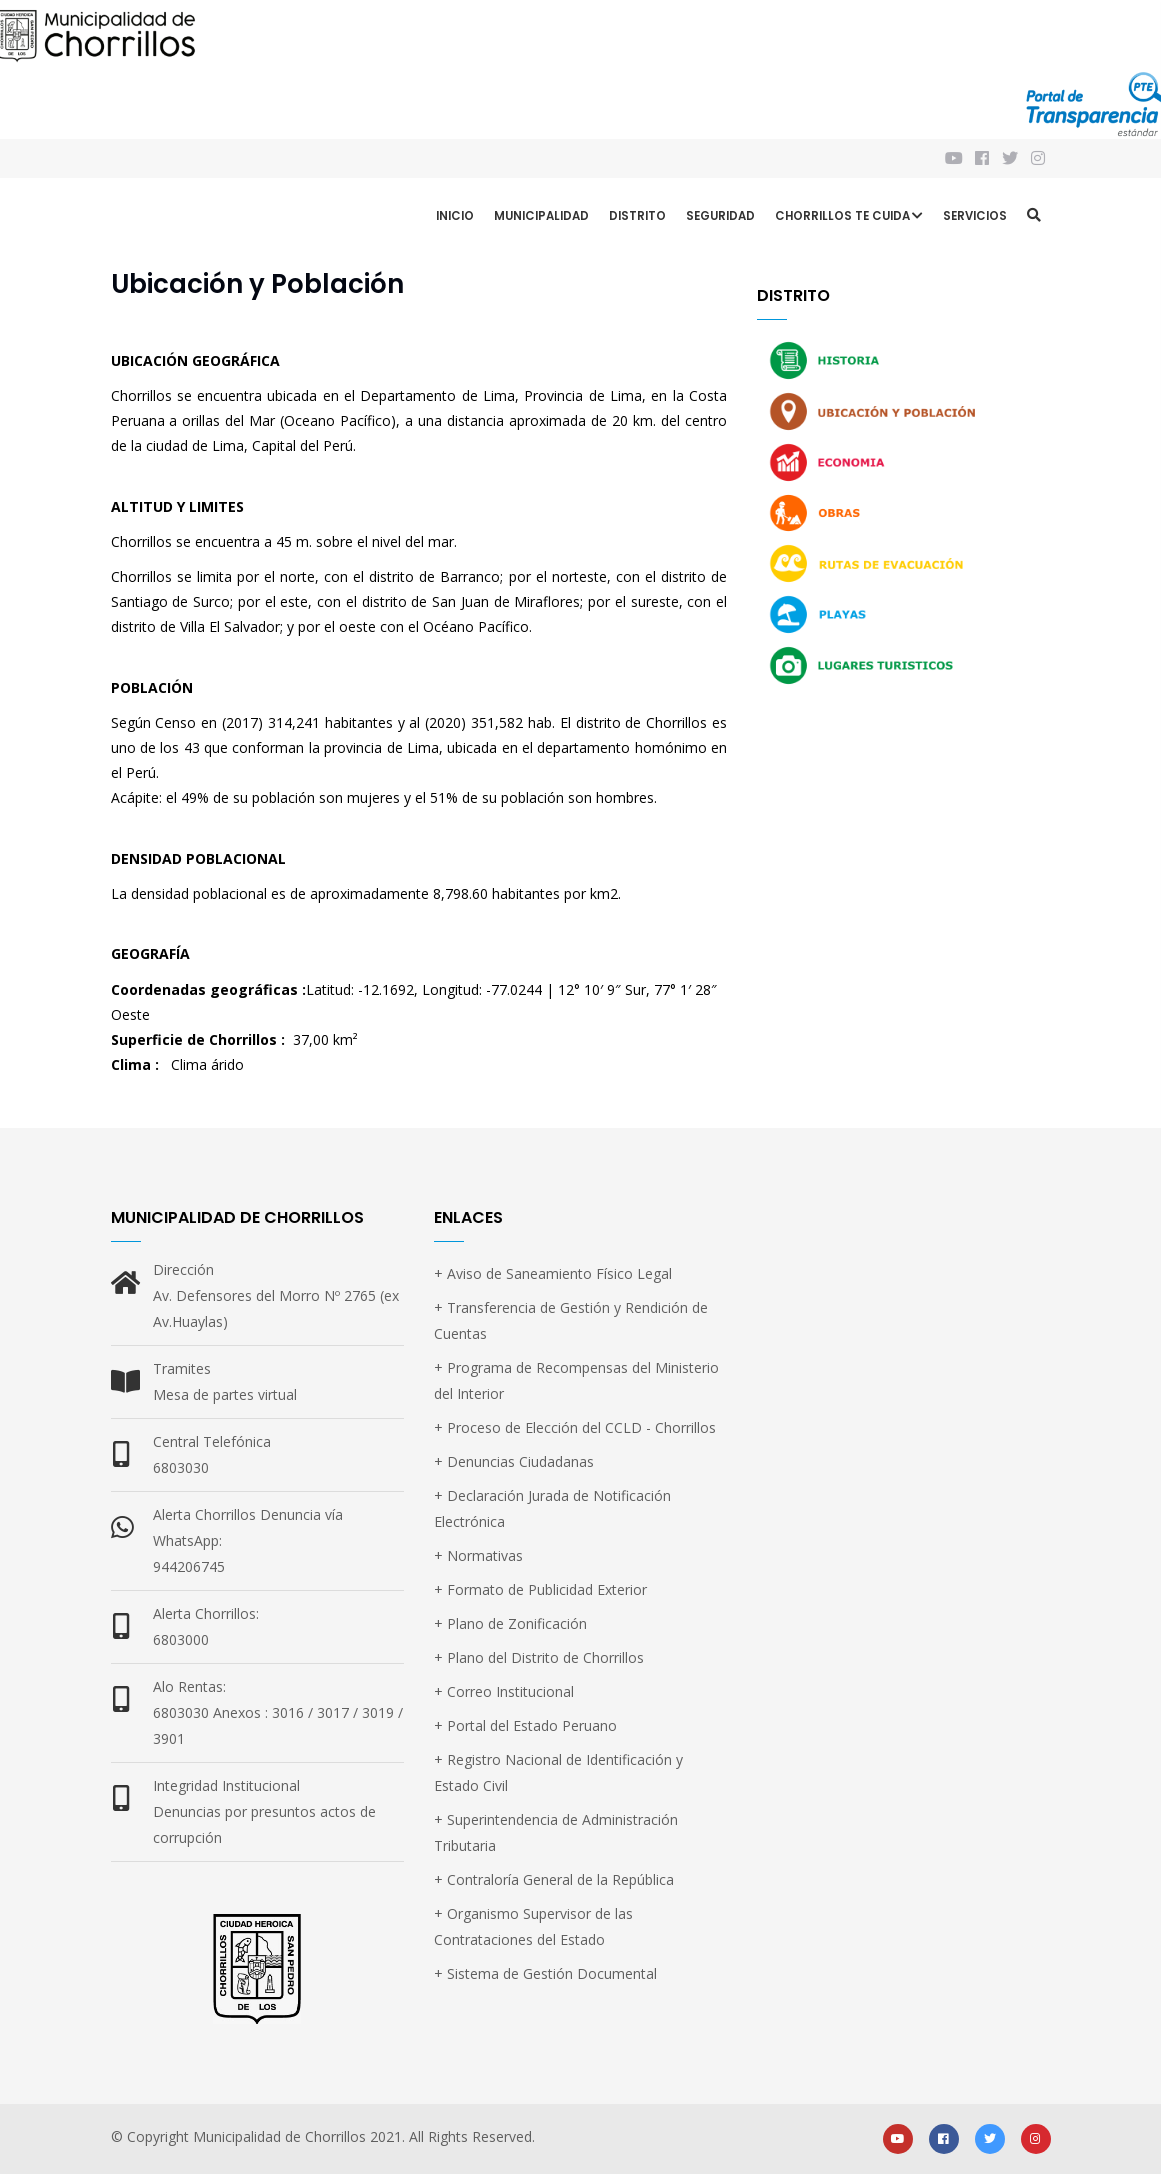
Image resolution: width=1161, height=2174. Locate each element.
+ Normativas (478, 1555)
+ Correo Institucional (504, 1691)
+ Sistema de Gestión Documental (545, 1973)
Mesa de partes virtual (225, 1394)
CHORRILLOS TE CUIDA (849, 218)
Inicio (455, 216)
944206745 (189, 1566)
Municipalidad (541, 216)
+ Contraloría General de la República (554, 1879)
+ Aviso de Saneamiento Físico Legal (553, 1273)
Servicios (975, 216)
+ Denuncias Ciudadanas (514, 1461)
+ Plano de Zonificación (510, 1623)
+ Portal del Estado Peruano (525, 1725)
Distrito (637, 216)
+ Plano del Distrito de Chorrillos (539, 1657)
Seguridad (720, 216)
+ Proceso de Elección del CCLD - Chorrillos (575, 1427)
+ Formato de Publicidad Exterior (540, 1589)
